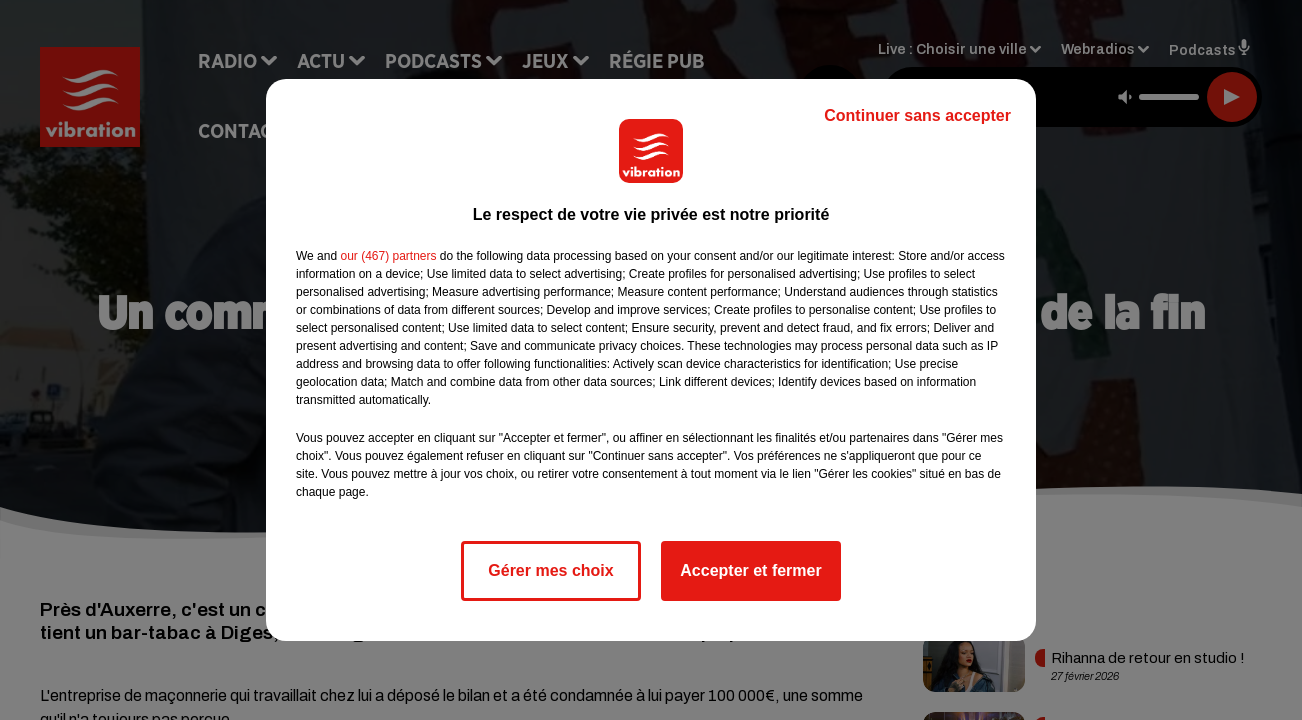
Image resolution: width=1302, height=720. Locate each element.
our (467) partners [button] (388, 256)
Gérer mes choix (550, 570)
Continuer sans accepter (917, 115)
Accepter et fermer (750, 570)
